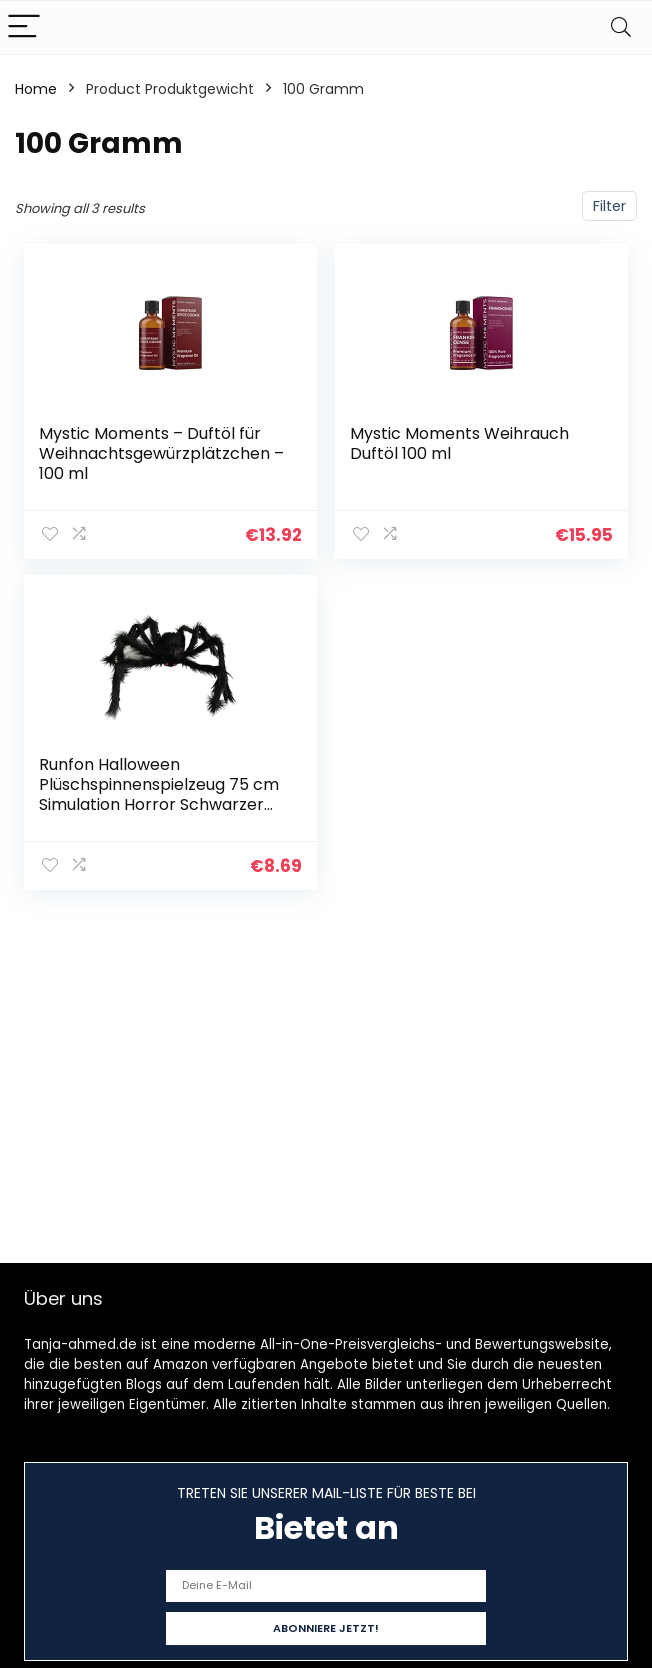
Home (36, 89)
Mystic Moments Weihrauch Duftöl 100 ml (459, 443)
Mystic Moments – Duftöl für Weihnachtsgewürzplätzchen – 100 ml (161, 453)
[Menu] (24, 27)
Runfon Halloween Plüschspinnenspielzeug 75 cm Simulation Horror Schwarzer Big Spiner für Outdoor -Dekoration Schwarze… (159, 804)
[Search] (621, 27)
